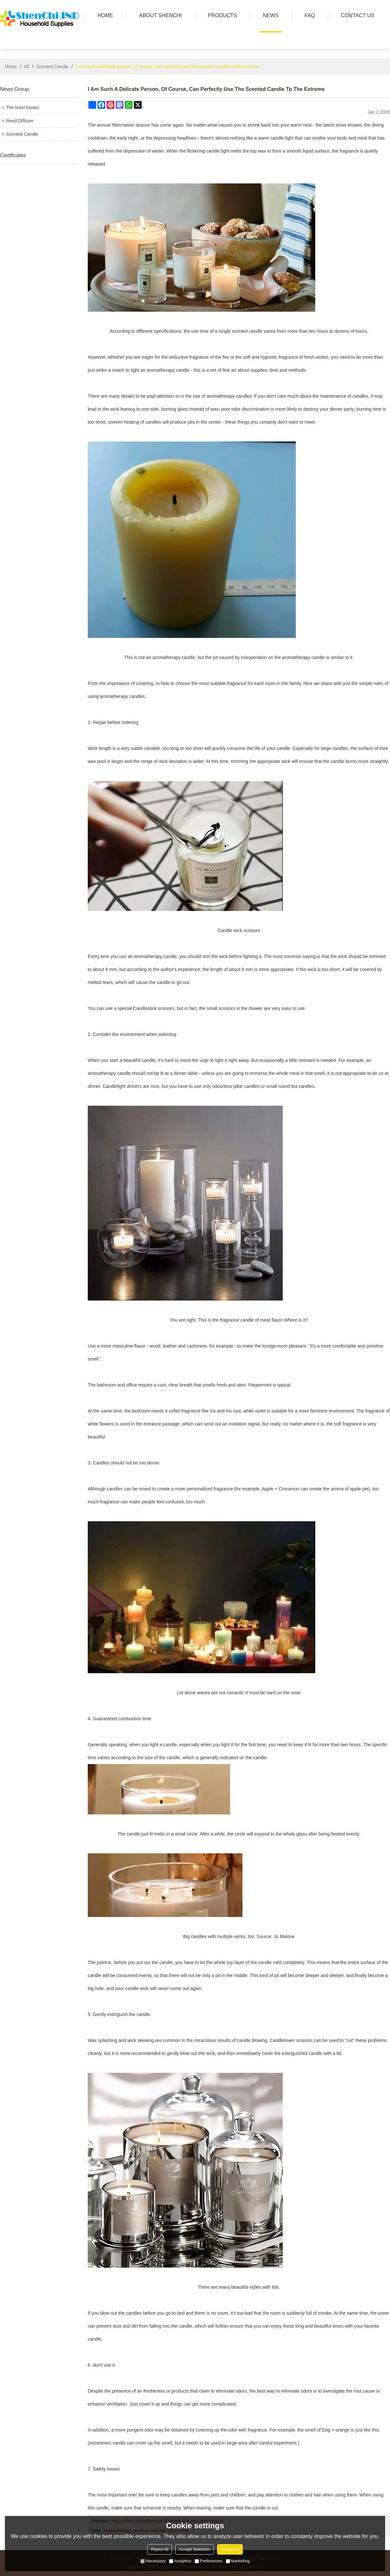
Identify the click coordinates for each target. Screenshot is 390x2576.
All (26, 66)
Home (11, 66)
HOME (103, 16)
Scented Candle (52, 66)
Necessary (152, 2560)
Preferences (209, 2560)
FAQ (308, 16)
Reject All (159, 2549)
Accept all (230, 2549)
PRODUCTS (220, 16)
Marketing (238, 2560)
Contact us (356, 16)
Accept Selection (194, 2549)
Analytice (180, 2560)
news (269, 16)
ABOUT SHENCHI (159, 16)
